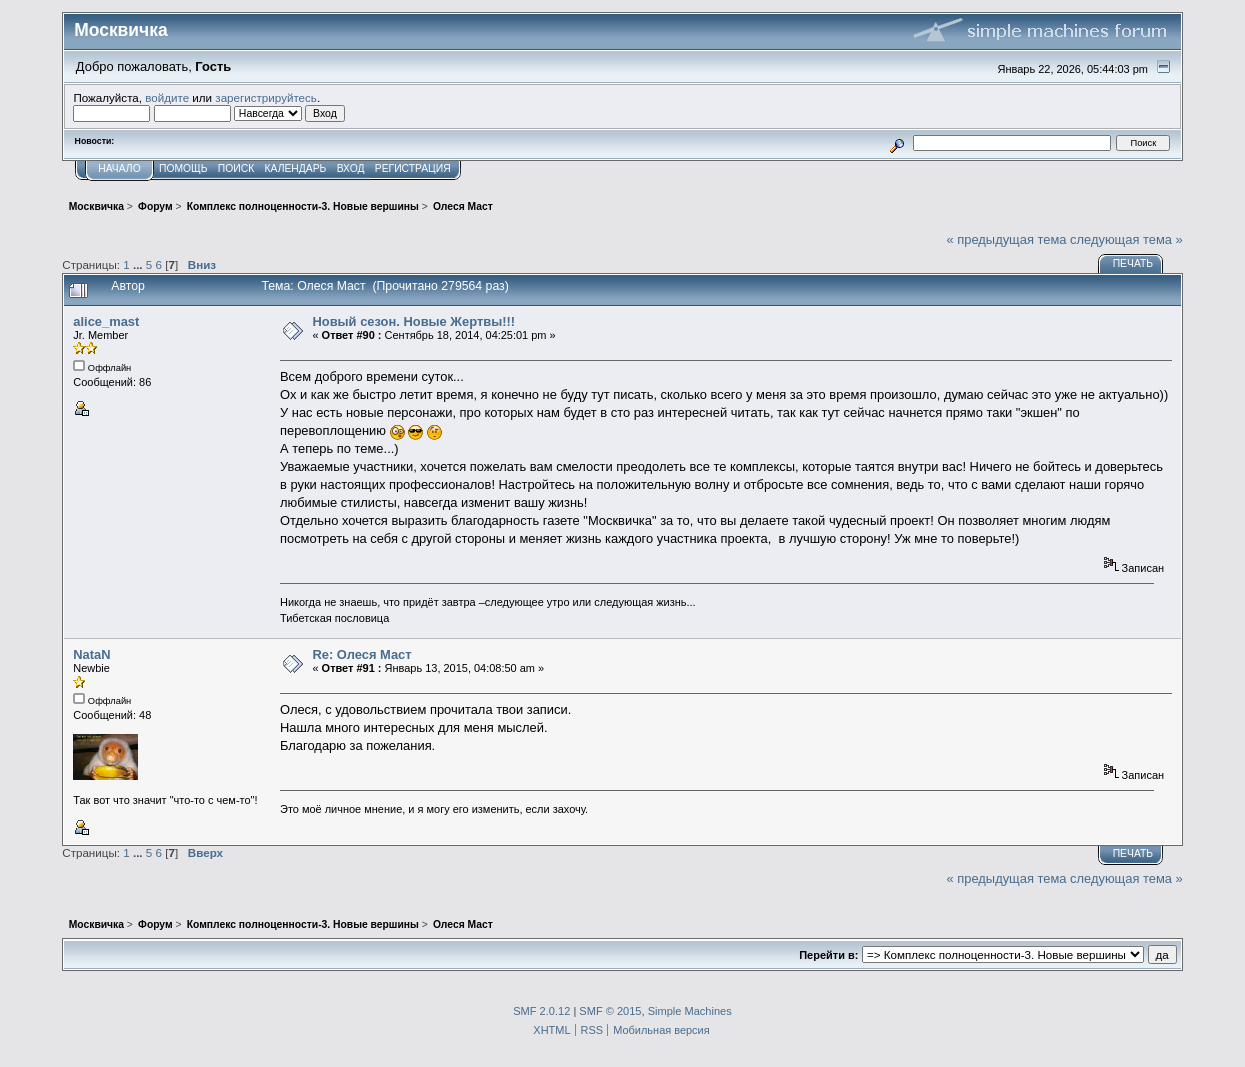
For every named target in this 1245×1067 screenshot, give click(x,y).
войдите (167, 97)
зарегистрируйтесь (266, 97)
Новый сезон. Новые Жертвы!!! (413, 321)
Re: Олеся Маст (361, 654)
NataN (91, 654)
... (139, 264)
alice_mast (106, 321)
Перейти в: (828, 955)
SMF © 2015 (610, 1011)
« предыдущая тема (1007, 239)
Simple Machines (690, 1011)
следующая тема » (1126, 239)
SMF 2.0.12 (541, 1011)
